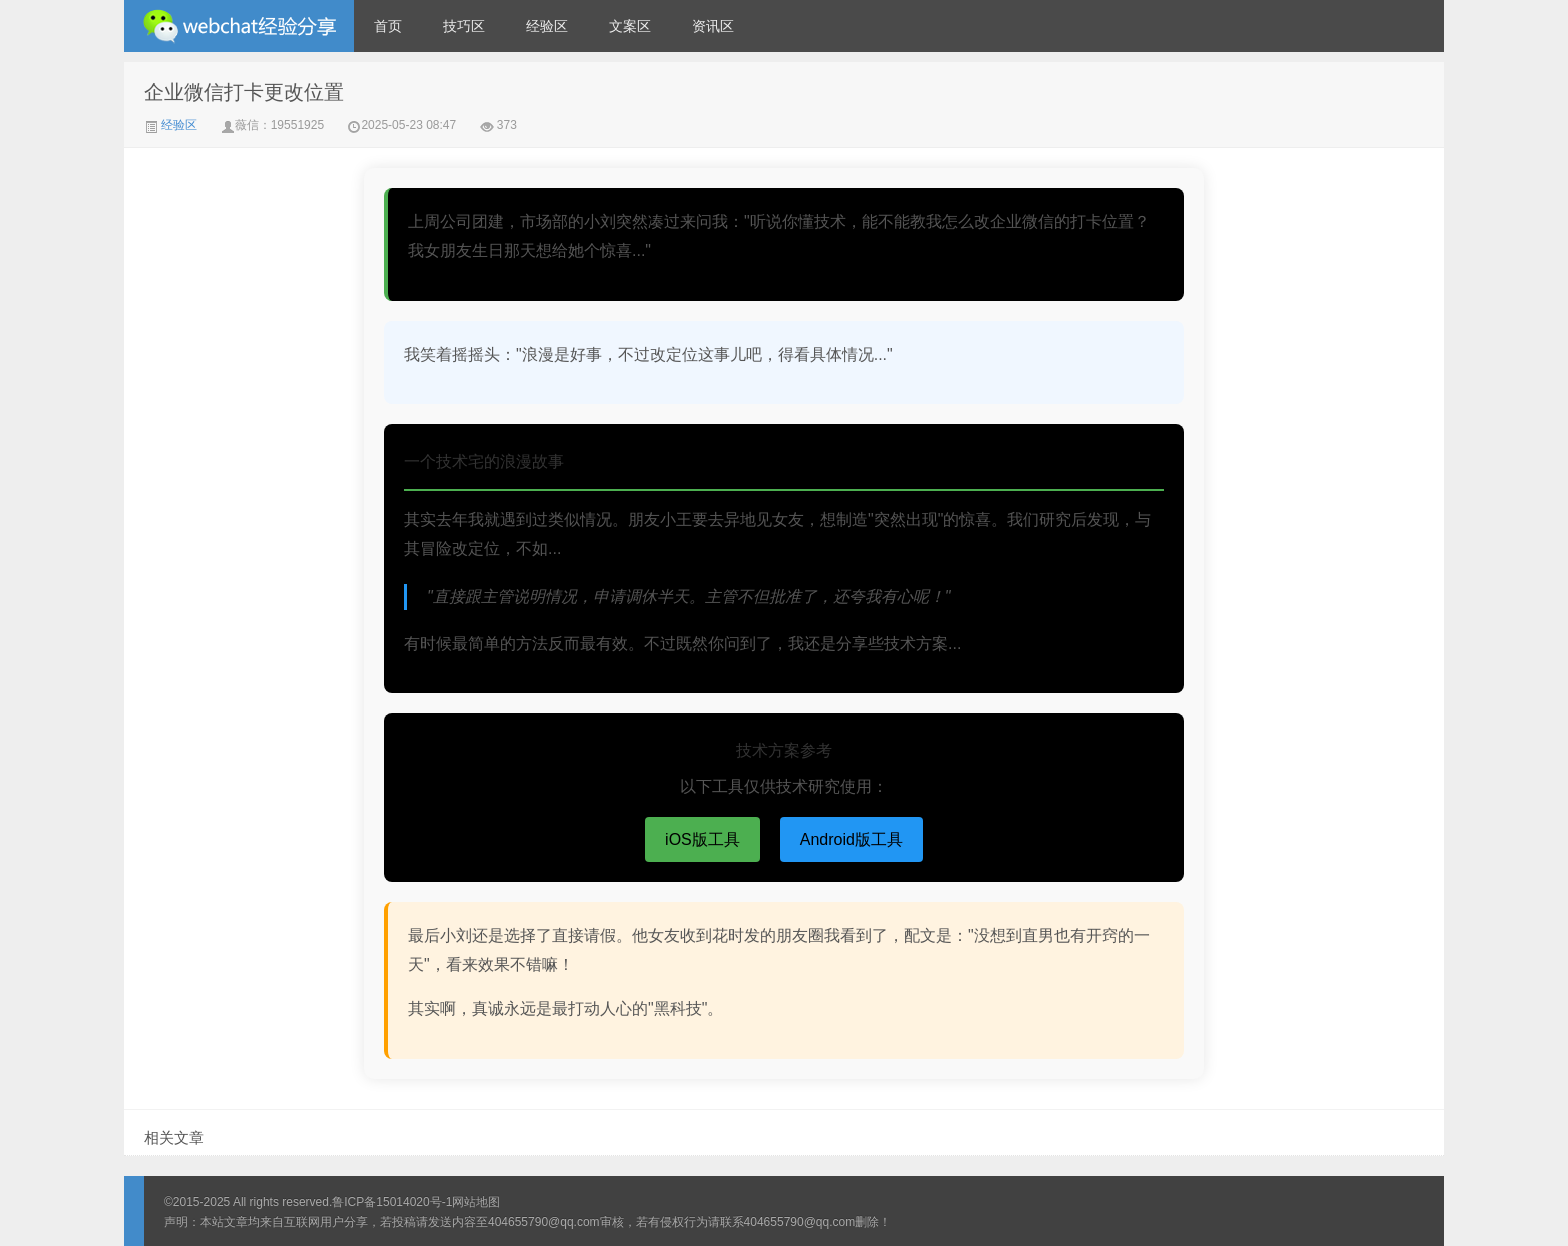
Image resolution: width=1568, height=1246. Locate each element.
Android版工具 (851, 839)
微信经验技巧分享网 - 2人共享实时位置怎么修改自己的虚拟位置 (239, 26)
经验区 (547, 26)
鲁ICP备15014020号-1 (392, 1202)
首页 (388, 26)
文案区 (630, 26)
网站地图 (476, 1202)
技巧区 (464, 26)
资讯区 (713, 26)
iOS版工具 (702, 839)
